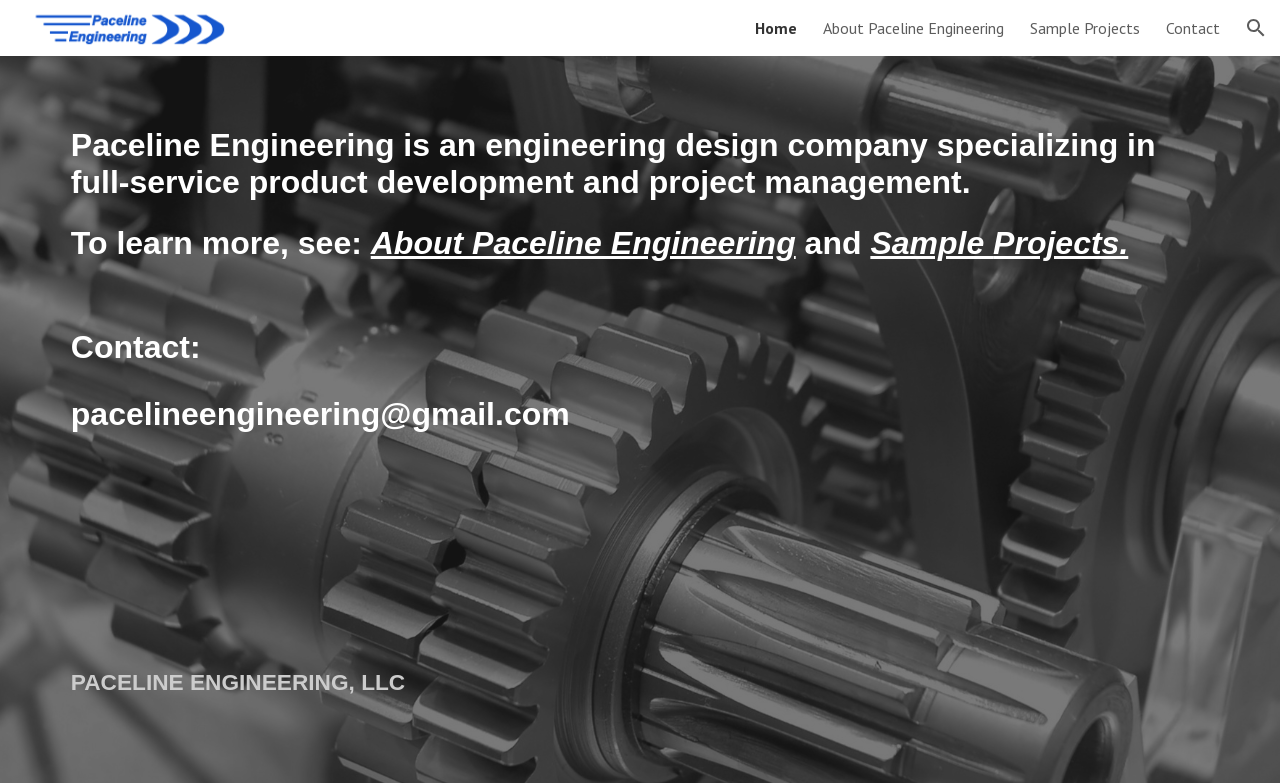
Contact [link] (1193, 28)
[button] (1256, 28)
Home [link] (776, 28)
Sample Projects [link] (1085, 28)
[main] (640, 341)
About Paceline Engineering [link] (913, 28)
